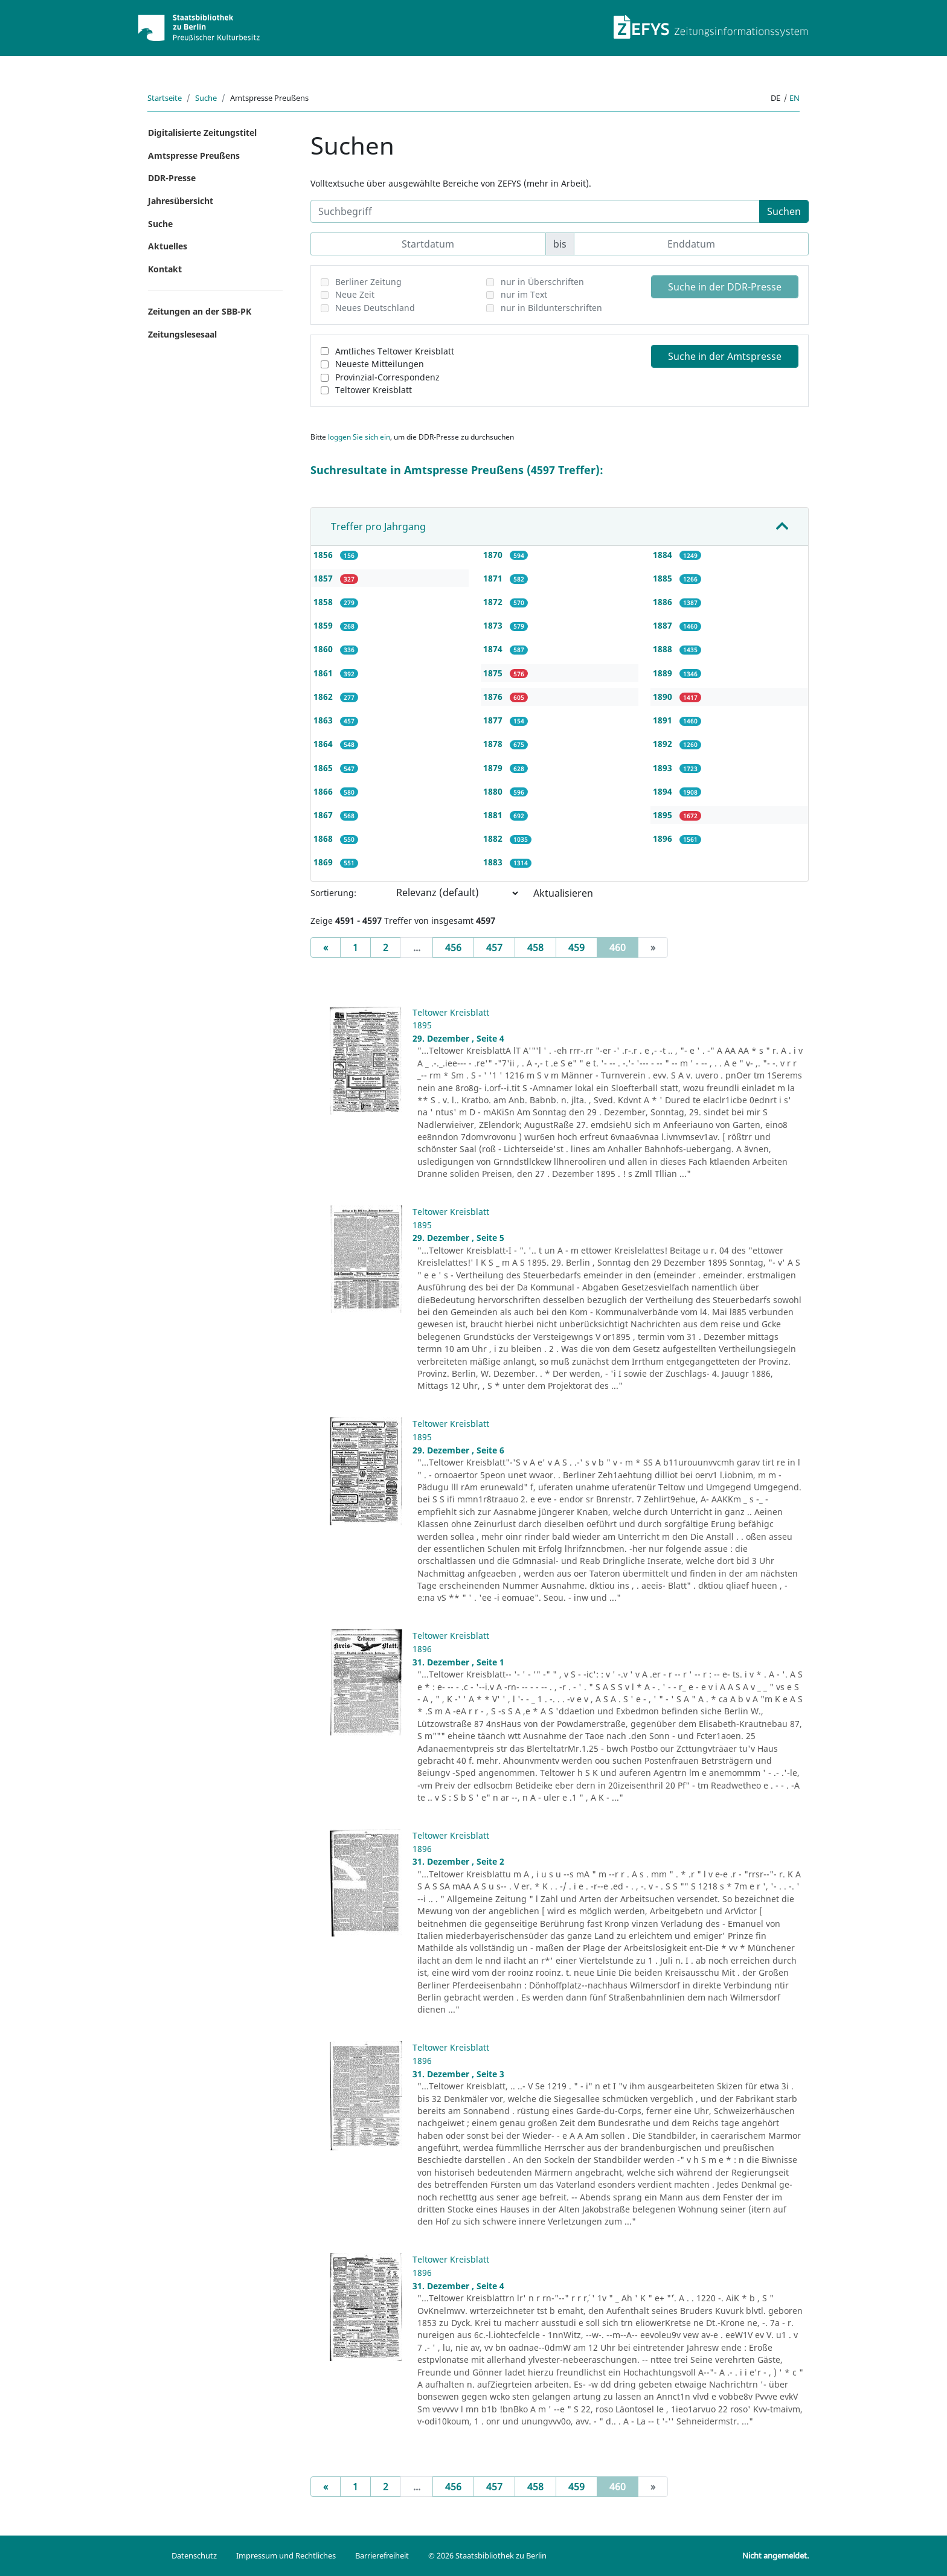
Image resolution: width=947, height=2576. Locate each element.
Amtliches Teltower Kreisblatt (394, 351)
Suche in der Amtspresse (725, 356)
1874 (494, 649)
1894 (664, 791)
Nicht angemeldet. (775, 2555)
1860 (324, 649)
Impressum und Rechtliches (286, 2555)
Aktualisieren (563, 893)
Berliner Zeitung (368, 281)
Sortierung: (333, 893)
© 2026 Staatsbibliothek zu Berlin (487, 2555)
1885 (664, 578)
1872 (494, 601)
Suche (206, 97)
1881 (494, 815)
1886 (664, 601)
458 (535, 947)
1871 (494, 578)
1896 (664, 838)
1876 (494, 696)
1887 (664, 625)
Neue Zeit (354, 294)
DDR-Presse (172, 178)
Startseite (164, 97)
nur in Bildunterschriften (551, 307)
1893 (664, 768)
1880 (494, 791)
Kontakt (165, 269)
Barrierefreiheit (382, 2555)
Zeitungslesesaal (182, 334)
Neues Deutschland (375, 307)
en (794, 97)
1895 (664, 815)
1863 (324, 720)
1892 (664, 743)
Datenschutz (194, 2555)
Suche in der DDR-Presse (725, 286)
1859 (324, 625)
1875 (494, 673)
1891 (664, 720)
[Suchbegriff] (535, 211)
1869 (324, 862)
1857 (324, 578)
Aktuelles (167, 246)
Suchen (784, 211)
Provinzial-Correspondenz (387, 377)
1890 (664, 696)
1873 (494, 625)
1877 (494, 720)
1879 (494, 768)
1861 (324, 673)
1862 (324, 696)
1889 (664, 673)
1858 (324, 601)
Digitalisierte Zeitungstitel (202, 132)
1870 (494, 554)
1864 (324, 743)
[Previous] (325, 947)
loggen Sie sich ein (359, 436)
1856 (324, 554)
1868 (324, 838)
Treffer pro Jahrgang (378, 526)
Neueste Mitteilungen (379, 364)
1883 (494, 862)
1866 (324, 791)
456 (453, 947)
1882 (494, 838)
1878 (494, 743)
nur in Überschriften (542, 281)
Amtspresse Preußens (194, 155)
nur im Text (524, 294)
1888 (664, 649)
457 (494, 947)
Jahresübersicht (180, 201)
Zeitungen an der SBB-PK (199, 311)
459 (576, 947)
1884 (664, 554)
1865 (324, 768)
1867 (324, 815)
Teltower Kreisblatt (373, 390)
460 (623, 947)
